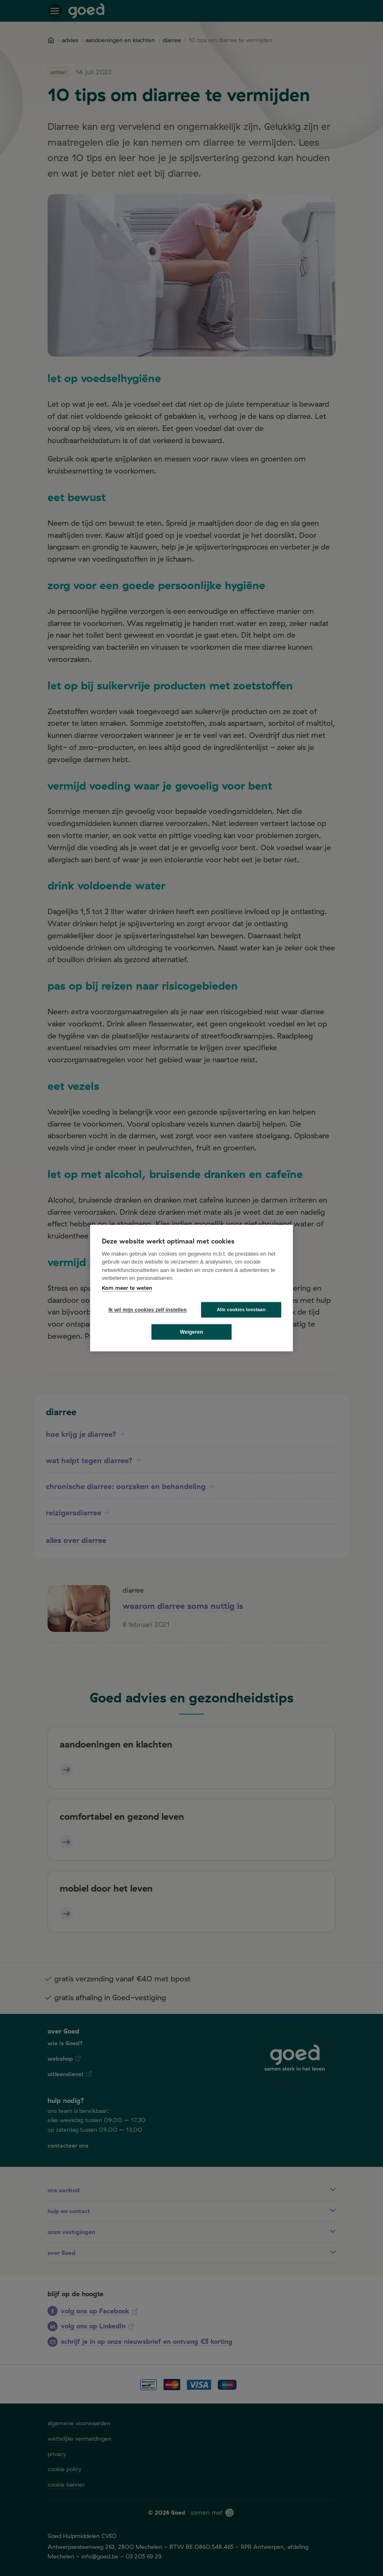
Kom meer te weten (127, 1287)
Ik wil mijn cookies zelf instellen (145, 1310)
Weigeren (191, 1332)
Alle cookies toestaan (241, 1309)
